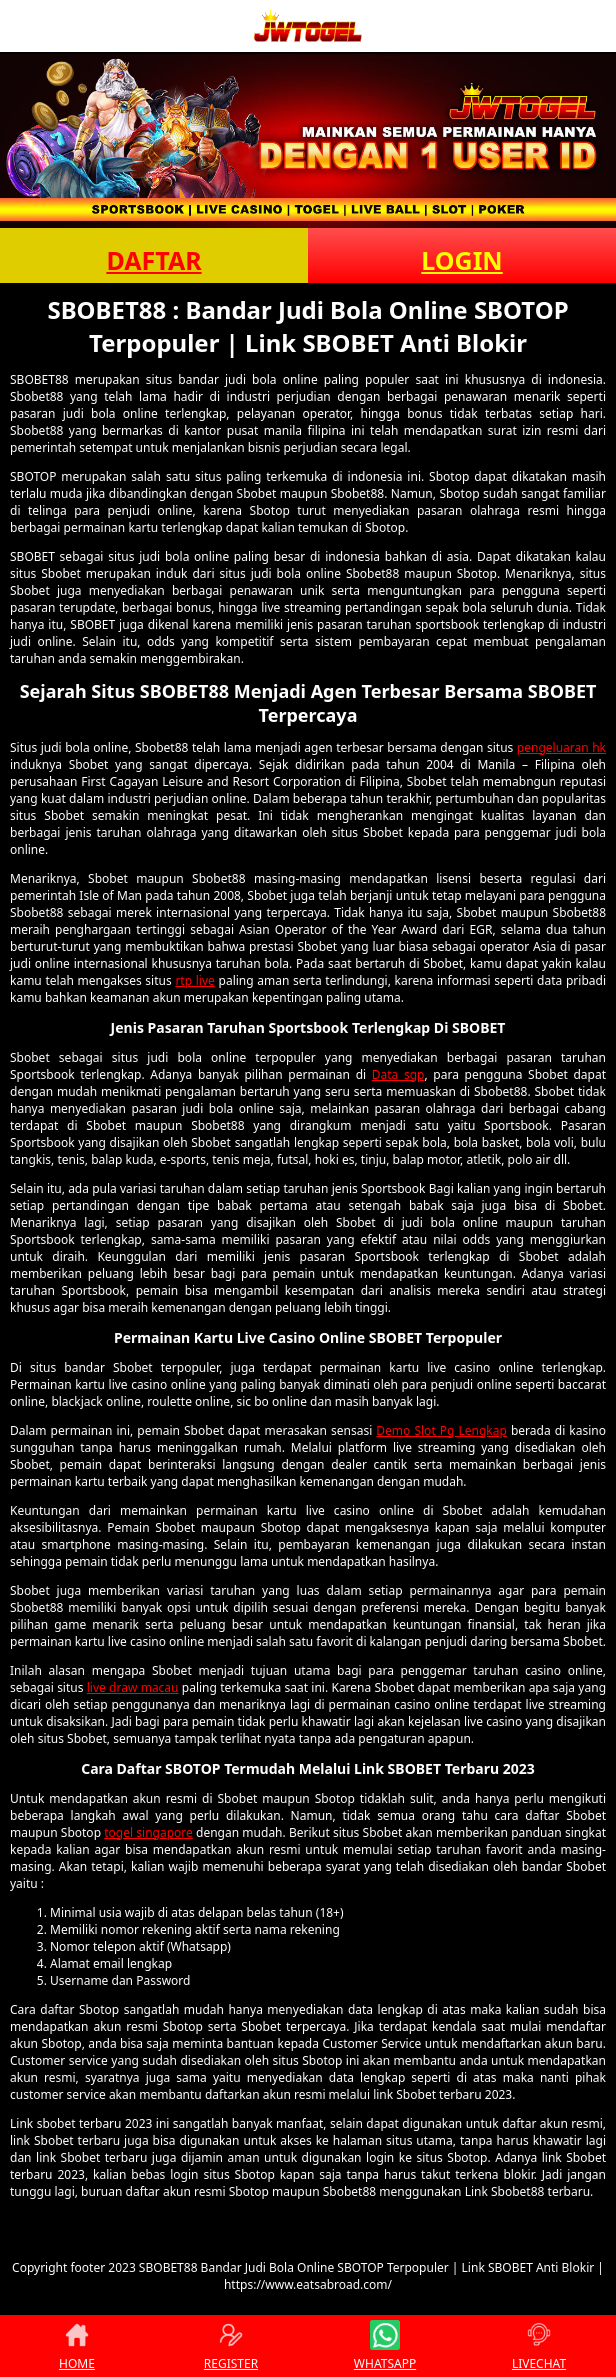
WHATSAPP (385, 2346)
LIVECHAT (539, 2346)
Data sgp (398, 1074)
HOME (77, 2346)
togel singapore (148, 1832)
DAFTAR (153, 260)
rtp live (194, 980)
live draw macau (133, 1687)
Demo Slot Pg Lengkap (441, 1430)
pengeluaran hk (561, 747)
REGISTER (231, 2346)
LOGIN (461, 260)
